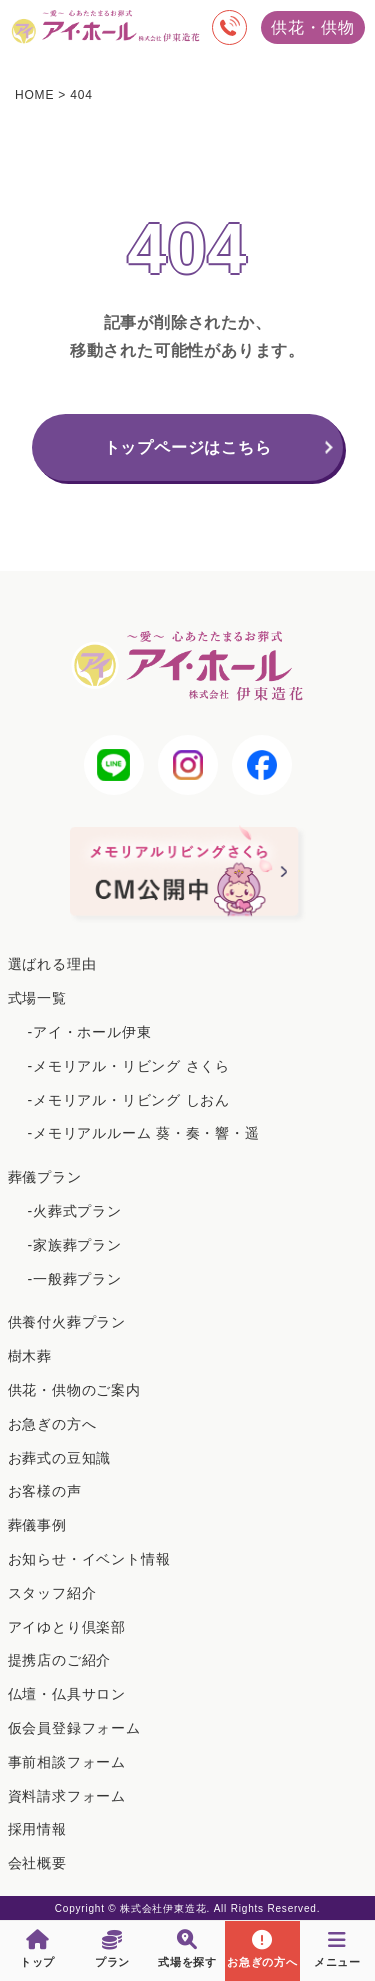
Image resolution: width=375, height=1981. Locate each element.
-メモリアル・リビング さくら (129, 1066)
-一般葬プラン (75, 1279)
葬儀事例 (37, 1525)
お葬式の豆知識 (60, 1458)
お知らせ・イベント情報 (89, 1559)
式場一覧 (37, 998)
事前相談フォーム (67, 1762)
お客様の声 (45, 1491)
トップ (37, 1949)
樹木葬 (30, 1356)
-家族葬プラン (75, 1245)
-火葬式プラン (75, 1211)
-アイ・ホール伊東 (90, 1032)
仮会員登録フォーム (74, 1728)
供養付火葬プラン (67, 1322)
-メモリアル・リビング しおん (129, 1100)
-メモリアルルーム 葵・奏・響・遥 (144, 1133)
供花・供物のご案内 (74, 1390)
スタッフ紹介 (52, 1593)
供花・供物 (313, 27)
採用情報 (37, 1829)
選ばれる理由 (52, 964)
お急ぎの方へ (52, 1424)
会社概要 (37, 1863)
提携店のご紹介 (60, 1660)
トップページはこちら (188, 447)
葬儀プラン (45, 1177)
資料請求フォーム (67, 1796)
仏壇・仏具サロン (67, 1694)
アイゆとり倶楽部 (67, 1627)
